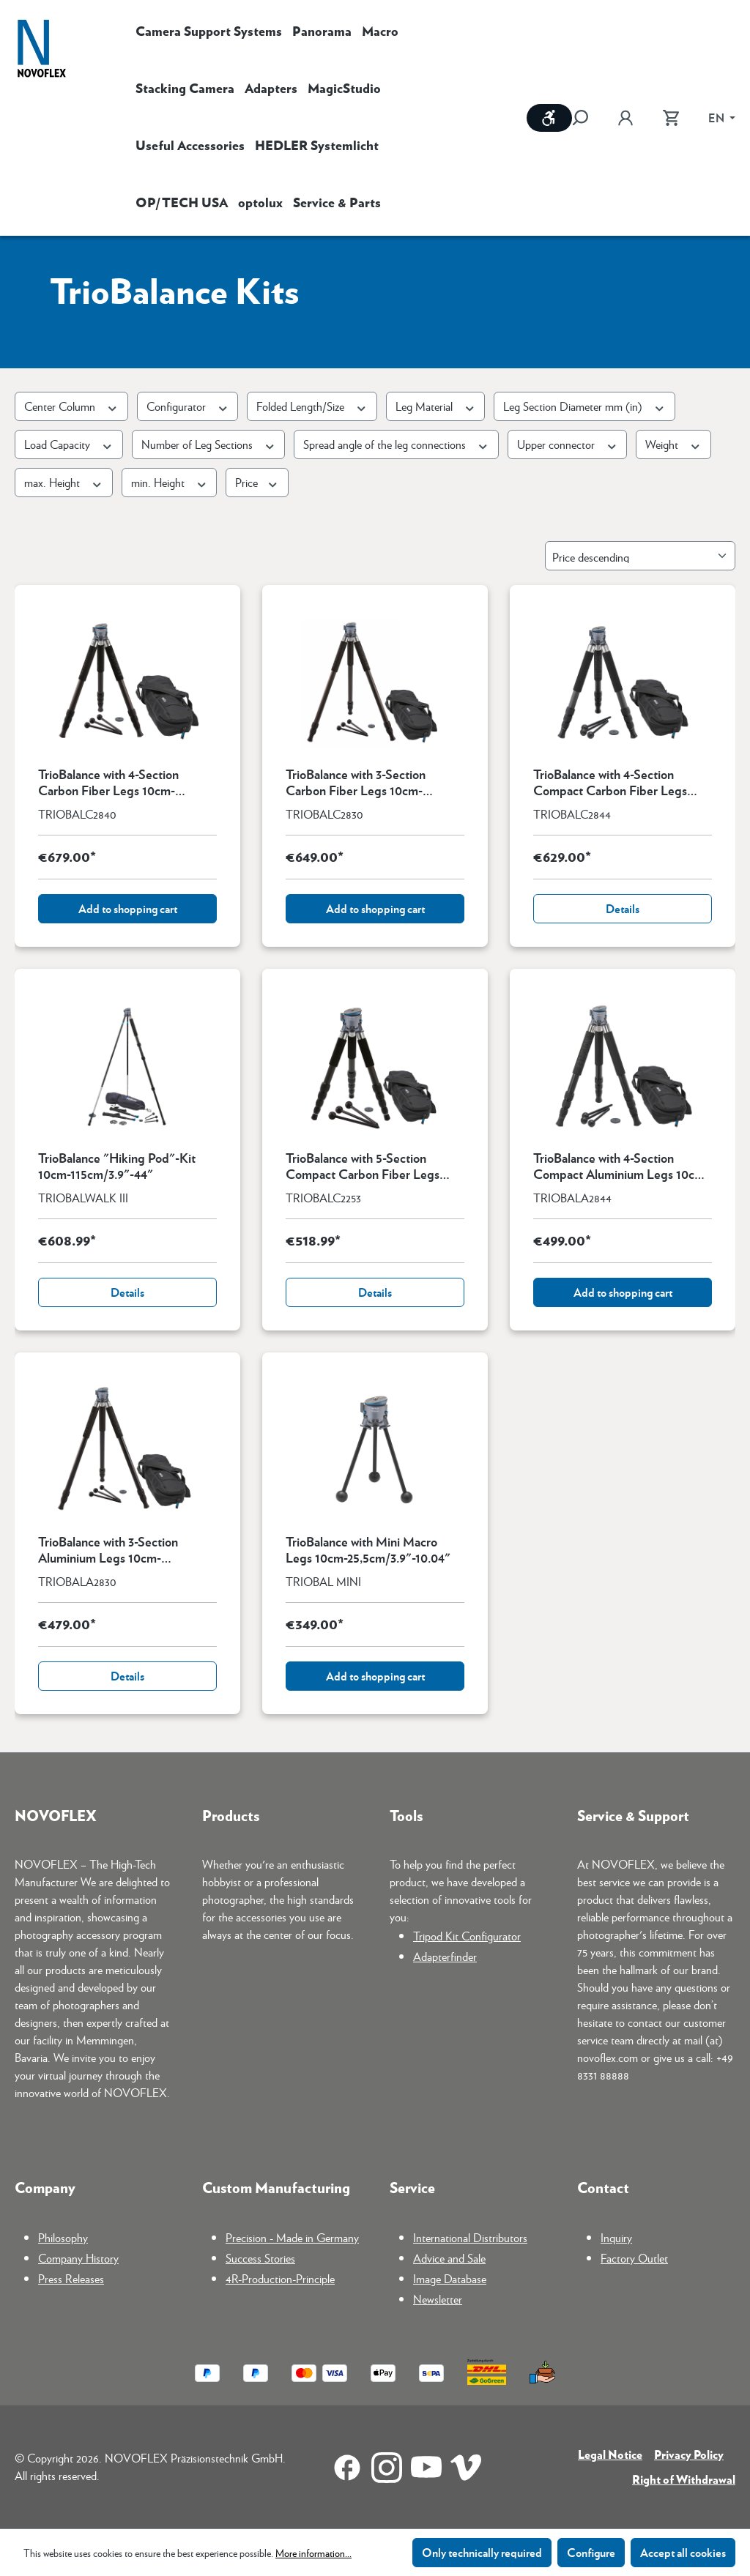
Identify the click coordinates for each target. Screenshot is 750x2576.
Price (257, 482)
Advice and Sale (449, 2257)
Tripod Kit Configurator (467, 1935)
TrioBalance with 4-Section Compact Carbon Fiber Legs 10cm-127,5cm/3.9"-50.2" (610, 782)
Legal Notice (610, 2454)
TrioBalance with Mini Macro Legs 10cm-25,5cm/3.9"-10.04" (368, 1549)
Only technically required (482, 2552)
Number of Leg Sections (208, 444)
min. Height (169, 482)
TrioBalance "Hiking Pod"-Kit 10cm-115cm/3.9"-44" (117, 1166)
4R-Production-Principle (280, 2278)
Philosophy (63, 2237)
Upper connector (567, 444)
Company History (78, 2257)
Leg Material (436, 406)
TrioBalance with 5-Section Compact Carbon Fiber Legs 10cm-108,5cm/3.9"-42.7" (362, 1166)
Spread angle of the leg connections (396, 444)
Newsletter (437, 2298)
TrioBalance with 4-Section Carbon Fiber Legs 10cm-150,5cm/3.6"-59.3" (108, 782)
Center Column (71, 406)
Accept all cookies (683, 2552)
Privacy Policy (689, 2454)
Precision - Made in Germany (292, 2237)
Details (622, 908)
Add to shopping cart (127, 908)
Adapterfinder (445, 1956)
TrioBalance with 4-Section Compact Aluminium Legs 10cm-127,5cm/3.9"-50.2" (621, 1166)
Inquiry (616, 2237)
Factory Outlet (634, 2257)
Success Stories (260, 2257)
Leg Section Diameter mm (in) (584, 406)
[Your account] (625, 118)
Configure (591, 2552)
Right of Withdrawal (683, 2479)
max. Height (63, 482)
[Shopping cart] (671, 118)
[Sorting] (640, 555)
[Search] (587, 118)
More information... (313, 2552)
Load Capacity (69, 444)
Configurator (187, 406)
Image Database (449, 2278)
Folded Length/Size (312, 406)
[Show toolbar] (549, 118)
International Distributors (470, 2237)
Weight (673, 444)
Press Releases (71, 2278)
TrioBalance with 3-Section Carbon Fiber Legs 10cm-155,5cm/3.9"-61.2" (356, 782)
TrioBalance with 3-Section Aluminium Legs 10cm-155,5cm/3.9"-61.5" (108, 1549)
